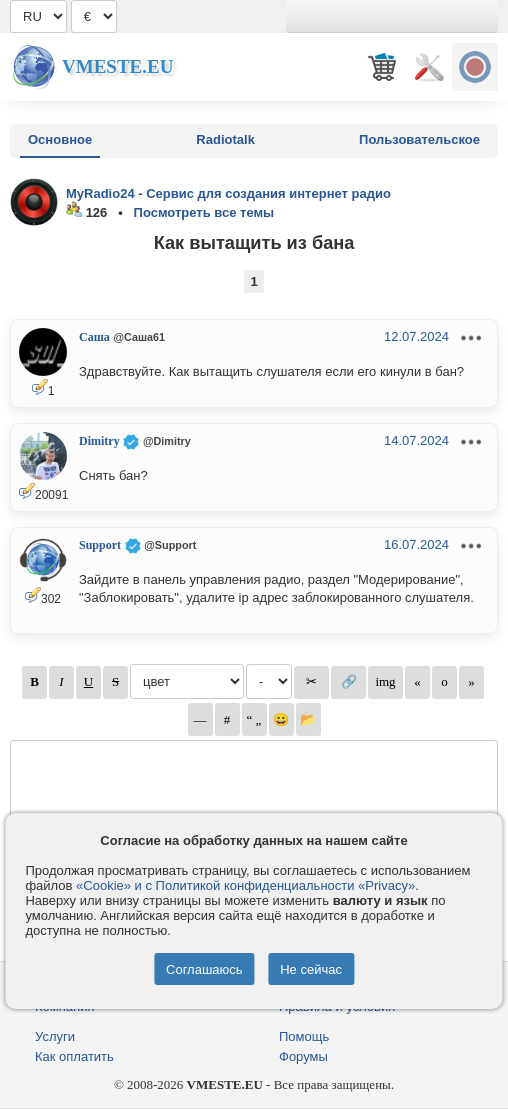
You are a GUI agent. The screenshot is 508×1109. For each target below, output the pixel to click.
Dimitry (99, 441)
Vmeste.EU (117, 66)
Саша (94, 337)
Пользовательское (419, 139)
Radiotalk (225, 139)
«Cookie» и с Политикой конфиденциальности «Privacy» (245, 885)
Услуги (55, 1036)
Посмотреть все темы (204, 212)
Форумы (303, 1056)
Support (100, 545)
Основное (60, 139)
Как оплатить (74, 1056)
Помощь (304, 1036)
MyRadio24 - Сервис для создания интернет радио (228, 193)
